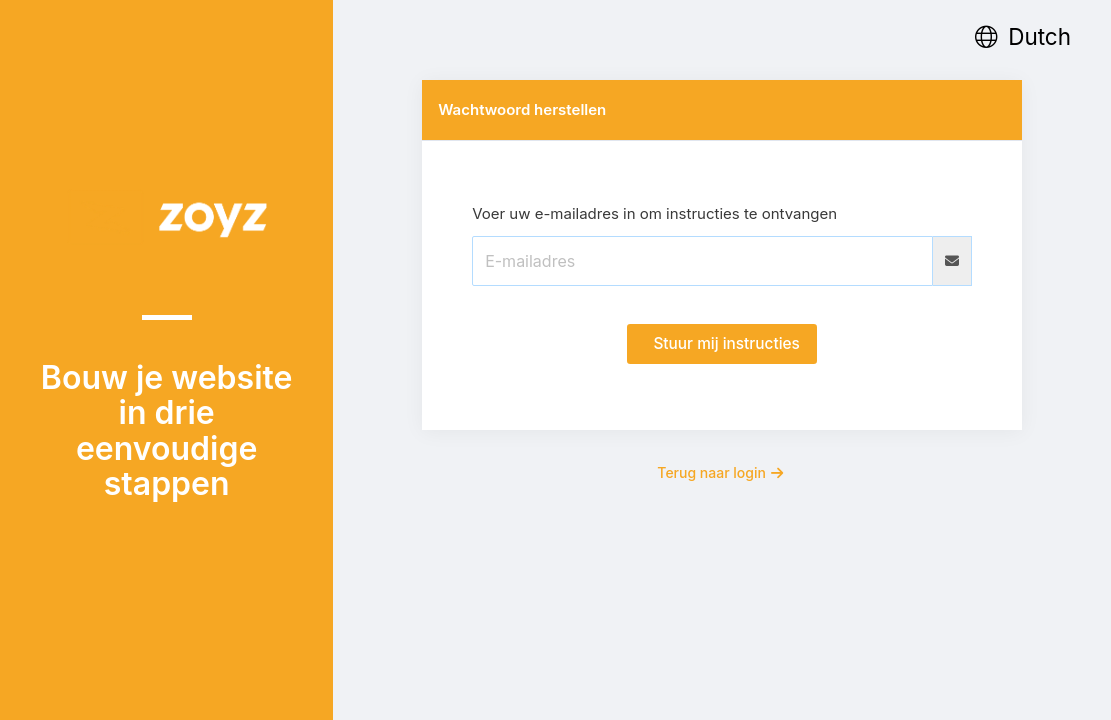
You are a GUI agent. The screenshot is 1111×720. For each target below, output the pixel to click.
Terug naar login (720, 472)
